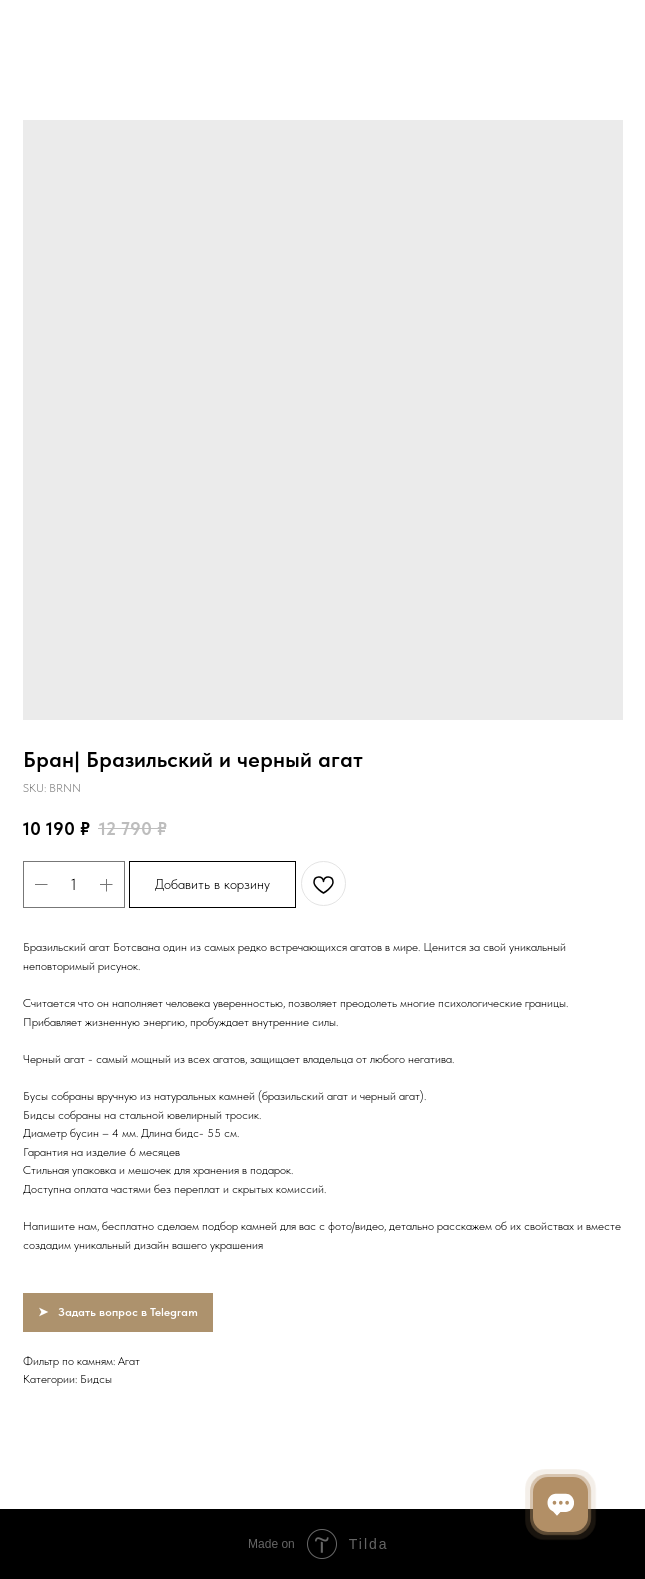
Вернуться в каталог (88, 29)
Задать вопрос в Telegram (128, 1312)
